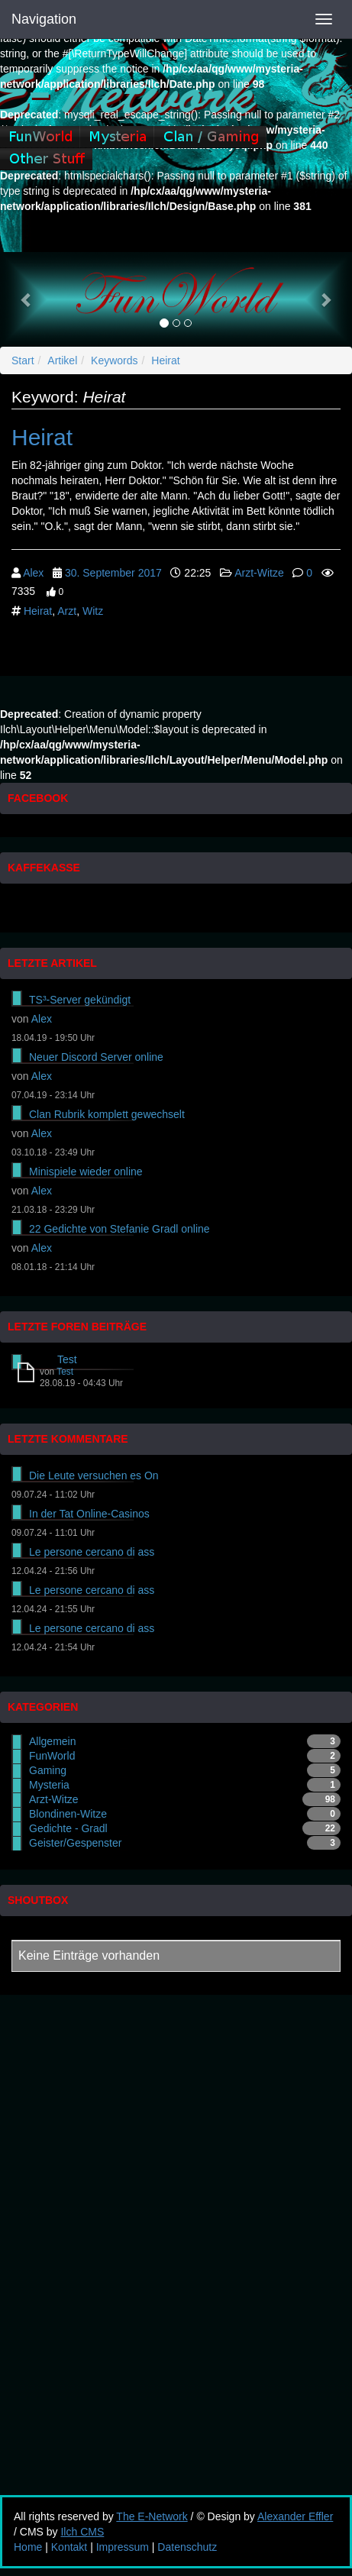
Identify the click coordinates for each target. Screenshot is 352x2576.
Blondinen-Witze (68, 1814)
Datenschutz (187, 2547)
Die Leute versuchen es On (94, 1475)
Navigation (43, 19)
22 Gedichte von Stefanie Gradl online (119, 1229)
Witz (92, 611)
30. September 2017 (113, 573)
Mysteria (49, 1785)
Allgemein (52, 1741)
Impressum (122, 2547)
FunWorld (52, 1756)
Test (67, 1359)
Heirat (165, 360)
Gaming (47, 1770)
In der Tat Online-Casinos (89, 1514)
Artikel (62, 360)
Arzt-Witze (259, 573)
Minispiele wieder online (86, 1171)
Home (28, 2547)
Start (22, 360)
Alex (33, 573)
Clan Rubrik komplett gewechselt (107, 1114)
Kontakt (69, 2547)
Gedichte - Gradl (68, 1828)
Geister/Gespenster (75, 1843)
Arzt (66, 611)
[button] (26, 299)
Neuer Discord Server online (96, 1057)
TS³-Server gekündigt (80, 1000)
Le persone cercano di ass (91, 1552)
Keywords (114, 360)
